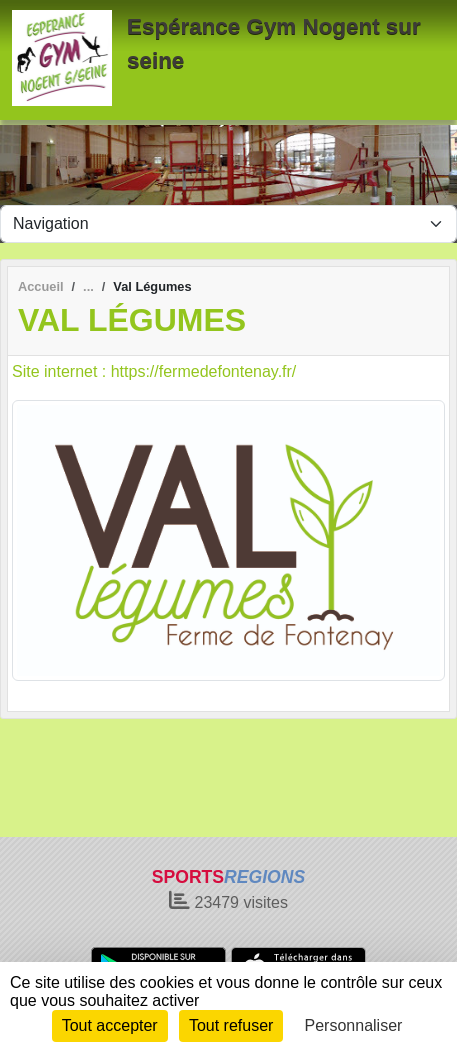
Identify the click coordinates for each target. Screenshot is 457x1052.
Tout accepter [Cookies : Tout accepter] (110, 1025)
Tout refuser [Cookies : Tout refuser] (231, 1025)
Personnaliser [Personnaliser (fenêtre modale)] (354, 1025)
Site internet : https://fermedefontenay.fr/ (154, 371)
